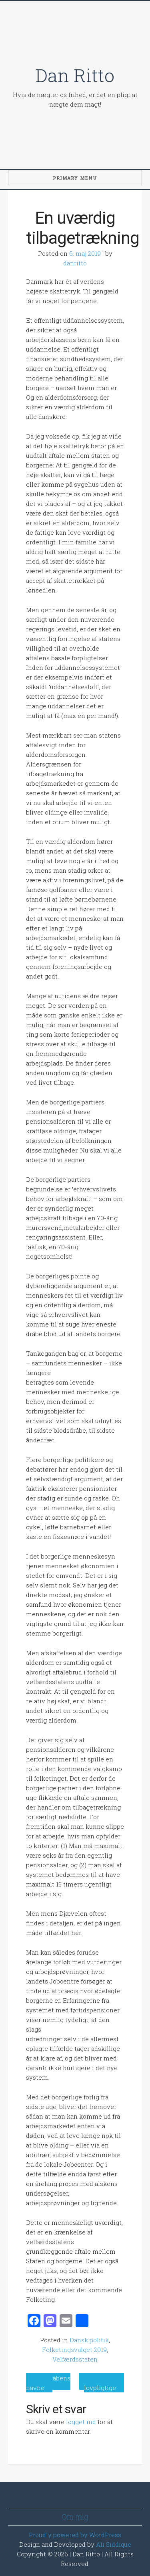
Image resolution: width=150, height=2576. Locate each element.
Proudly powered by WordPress (75, 2535)
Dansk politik (89, 2340)
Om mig (75, 2516)
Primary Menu (75, 178)
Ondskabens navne (48, 2383)
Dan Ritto (75, 75)
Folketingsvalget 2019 (74, 2349)
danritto (75, 263)
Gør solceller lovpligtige (104, 2383)
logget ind (81, 2422)
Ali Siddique (113, 2544)
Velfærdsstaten (75, 2359)
